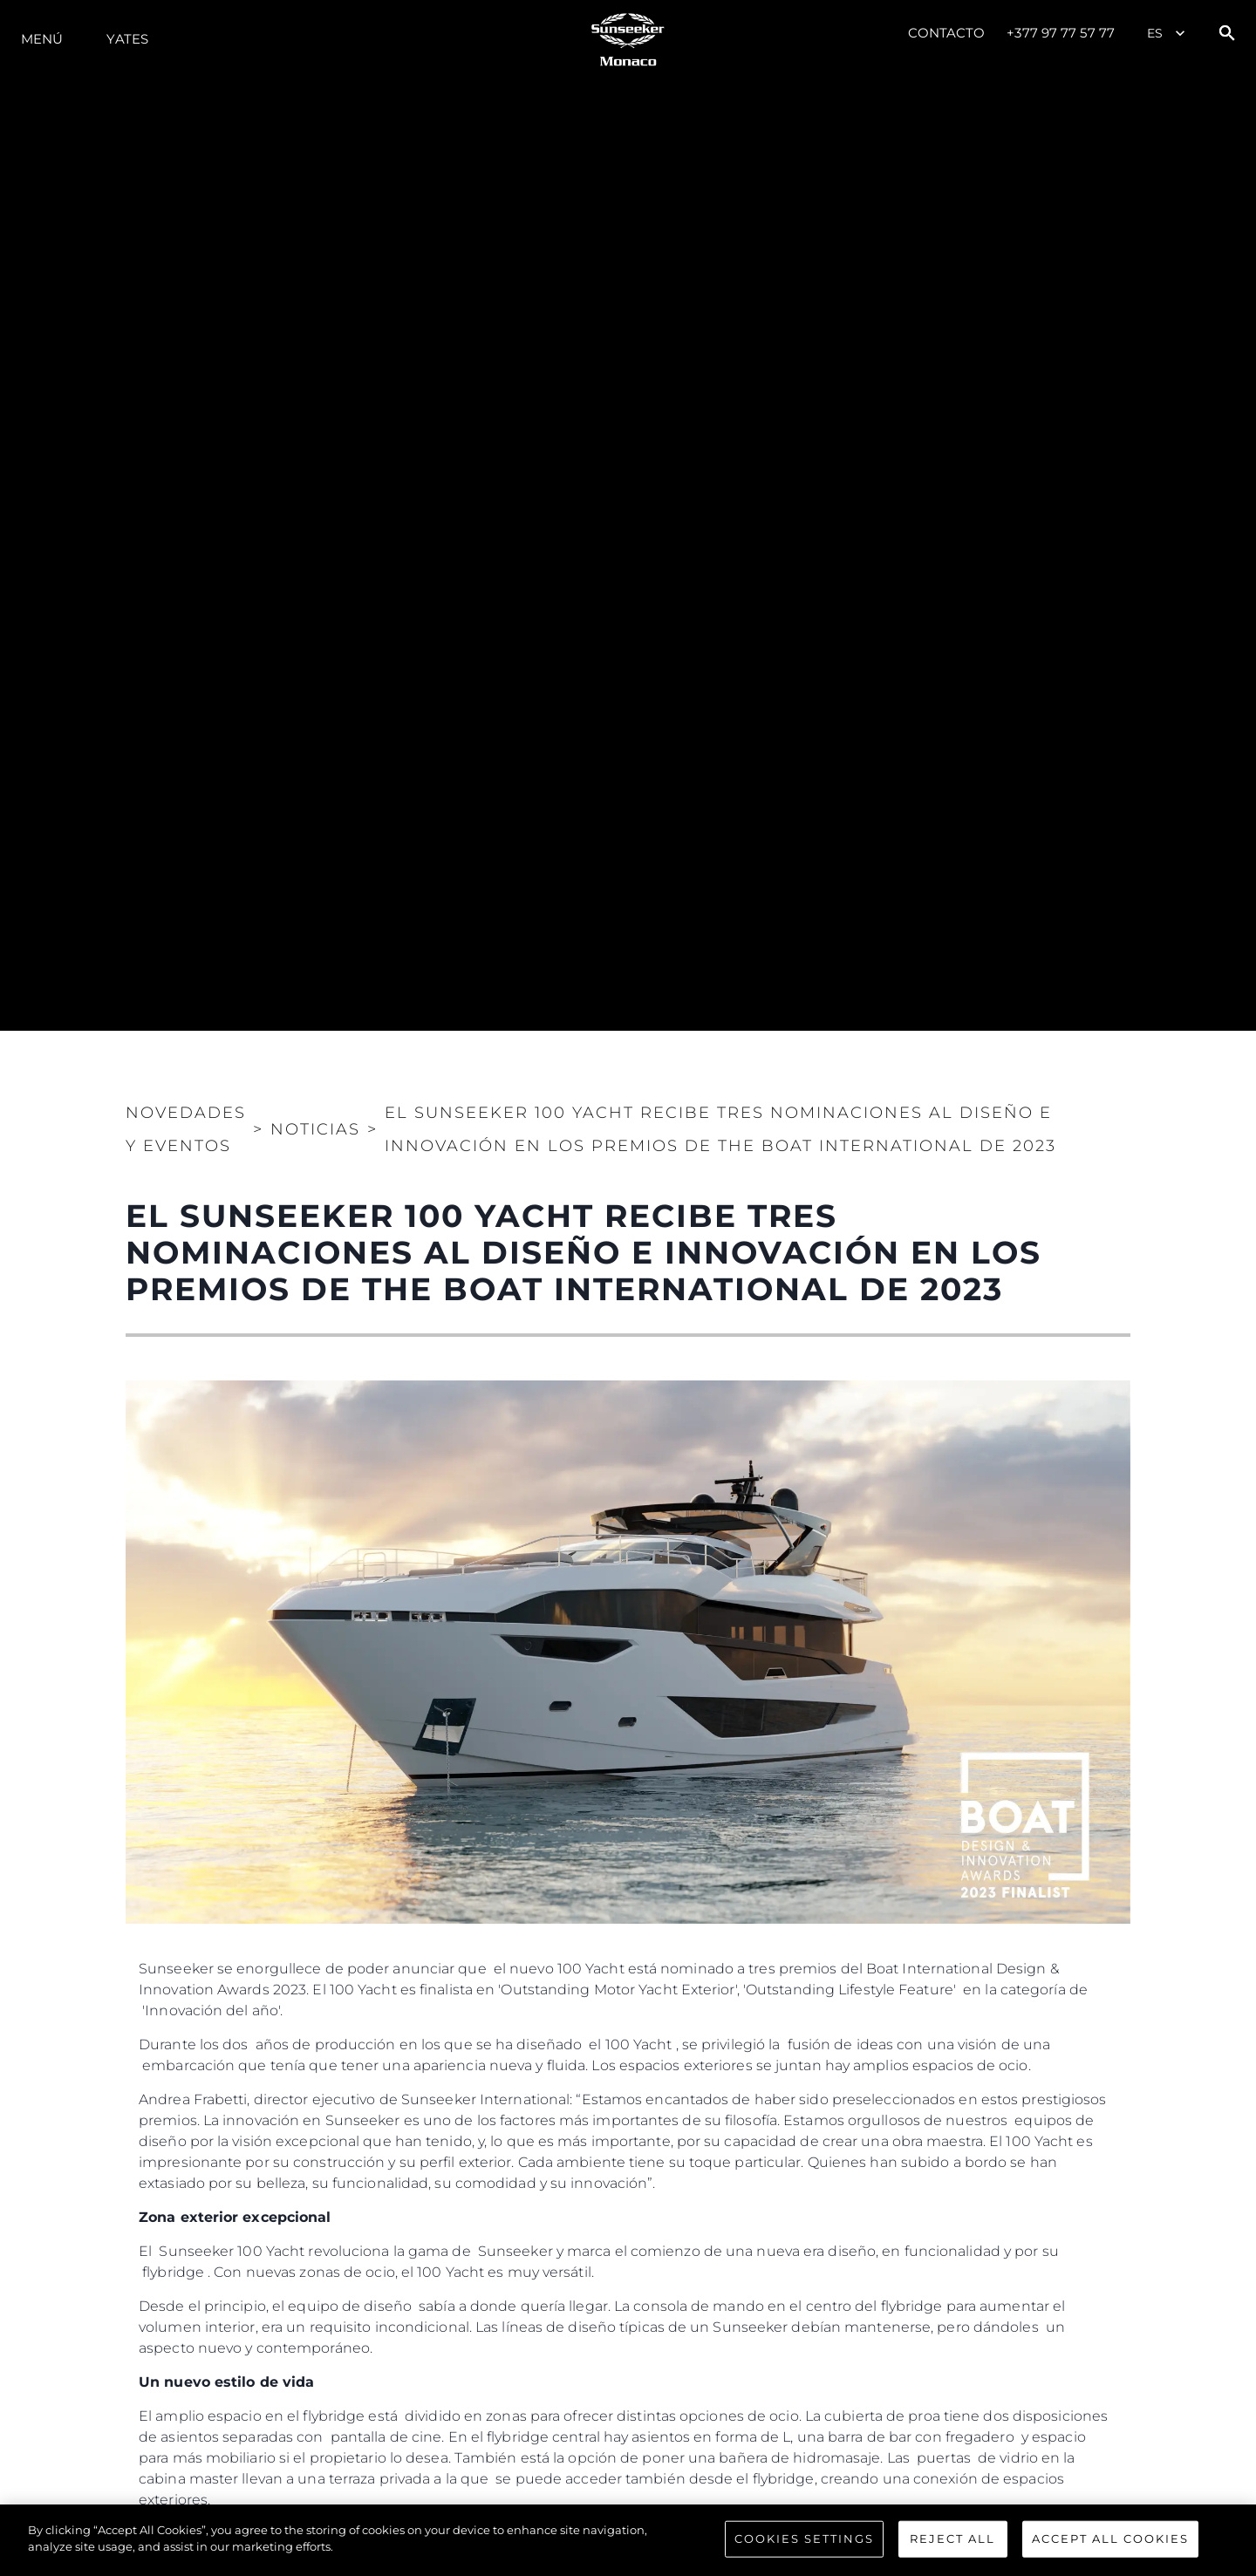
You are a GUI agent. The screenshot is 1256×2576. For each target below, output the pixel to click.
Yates (127, 39)
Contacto (947, 32)
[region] (628, 2540)
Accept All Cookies (1110, 2538)
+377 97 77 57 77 (1061, 32)
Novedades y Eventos (186, 1129)
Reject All (952, 2538)
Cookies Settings (804, 2538)
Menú (42, 39)
